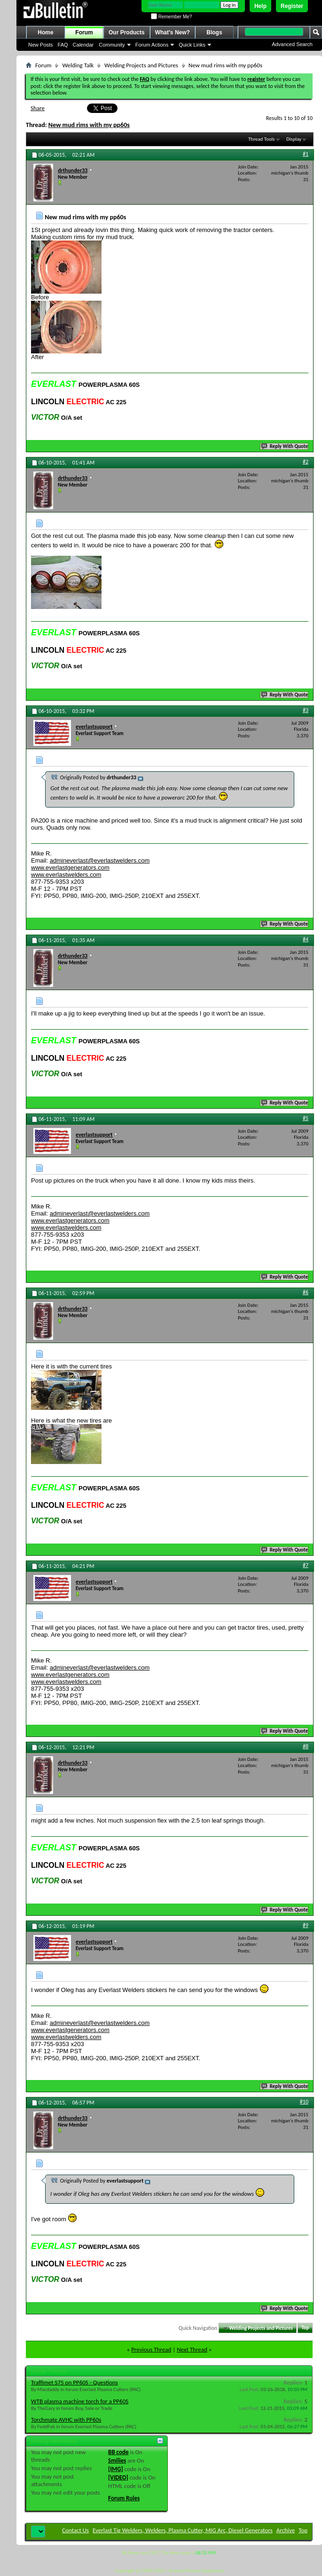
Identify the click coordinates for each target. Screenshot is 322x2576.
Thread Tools (261, 139)
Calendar (83, 45)
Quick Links (192, 45)
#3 (305, 710)
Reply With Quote (285, 446)
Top (305, 2328)
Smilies (117, 2460)
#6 (305, 1292)
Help (260, 6)
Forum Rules (124, 2498)
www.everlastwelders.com (66, 874)
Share (38, 108)
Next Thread (192, 2349)
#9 (305, 1925)
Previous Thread (151, 2349)
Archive (285, 2530)
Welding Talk (78, 65)
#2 (305, 461)
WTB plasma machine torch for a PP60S (79, 2401)
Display (293, 139)
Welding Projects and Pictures (141, 65)
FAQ (63, 45)
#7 (305, 1565)
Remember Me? (171, 16)
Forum (84, 32)
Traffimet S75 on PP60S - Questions (74, 2382)
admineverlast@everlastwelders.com (100, 860)
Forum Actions (151, 45)
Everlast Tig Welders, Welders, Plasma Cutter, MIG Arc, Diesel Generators (183, 2530)
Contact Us (75, 2530)
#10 (304, 2101)
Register (292, 6)
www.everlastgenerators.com (70, 867)
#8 (305, 1746)
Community (112, 45)
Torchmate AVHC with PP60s (66, 2419)
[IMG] (115, 2468)
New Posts (40, 45)
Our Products (127, 32)
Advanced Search (292, 44)
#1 (305, 154)
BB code (118, 2452)
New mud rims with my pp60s (89, 125)
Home (45, 32)
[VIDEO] (118, 2477)
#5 (305, 1118)
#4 (305, 939)
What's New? (172, 32)
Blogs (214, 32)
